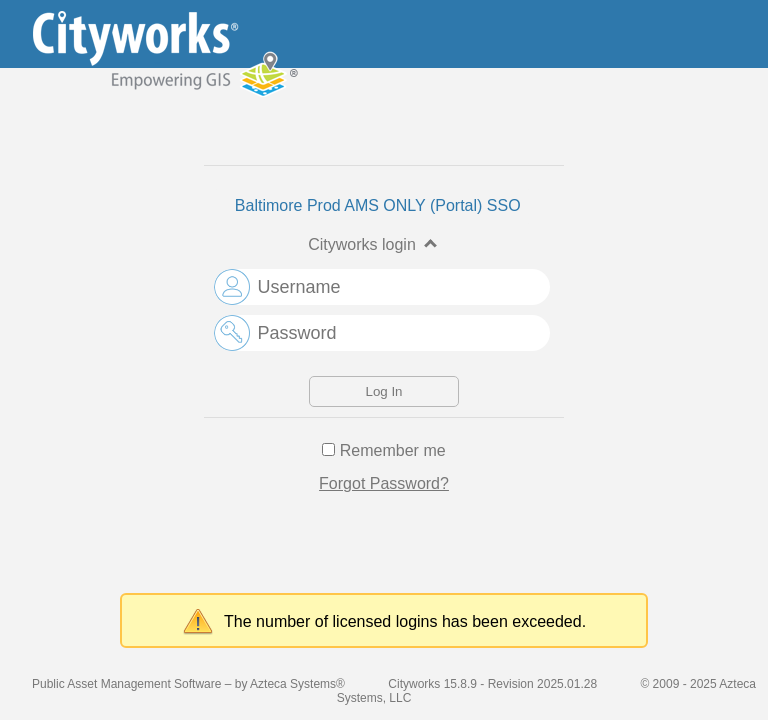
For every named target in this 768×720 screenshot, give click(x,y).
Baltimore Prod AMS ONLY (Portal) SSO (378, 205)
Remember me (393, 450)
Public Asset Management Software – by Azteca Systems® (188, 684)
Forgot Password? (384, 483)
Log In (383, 391)
